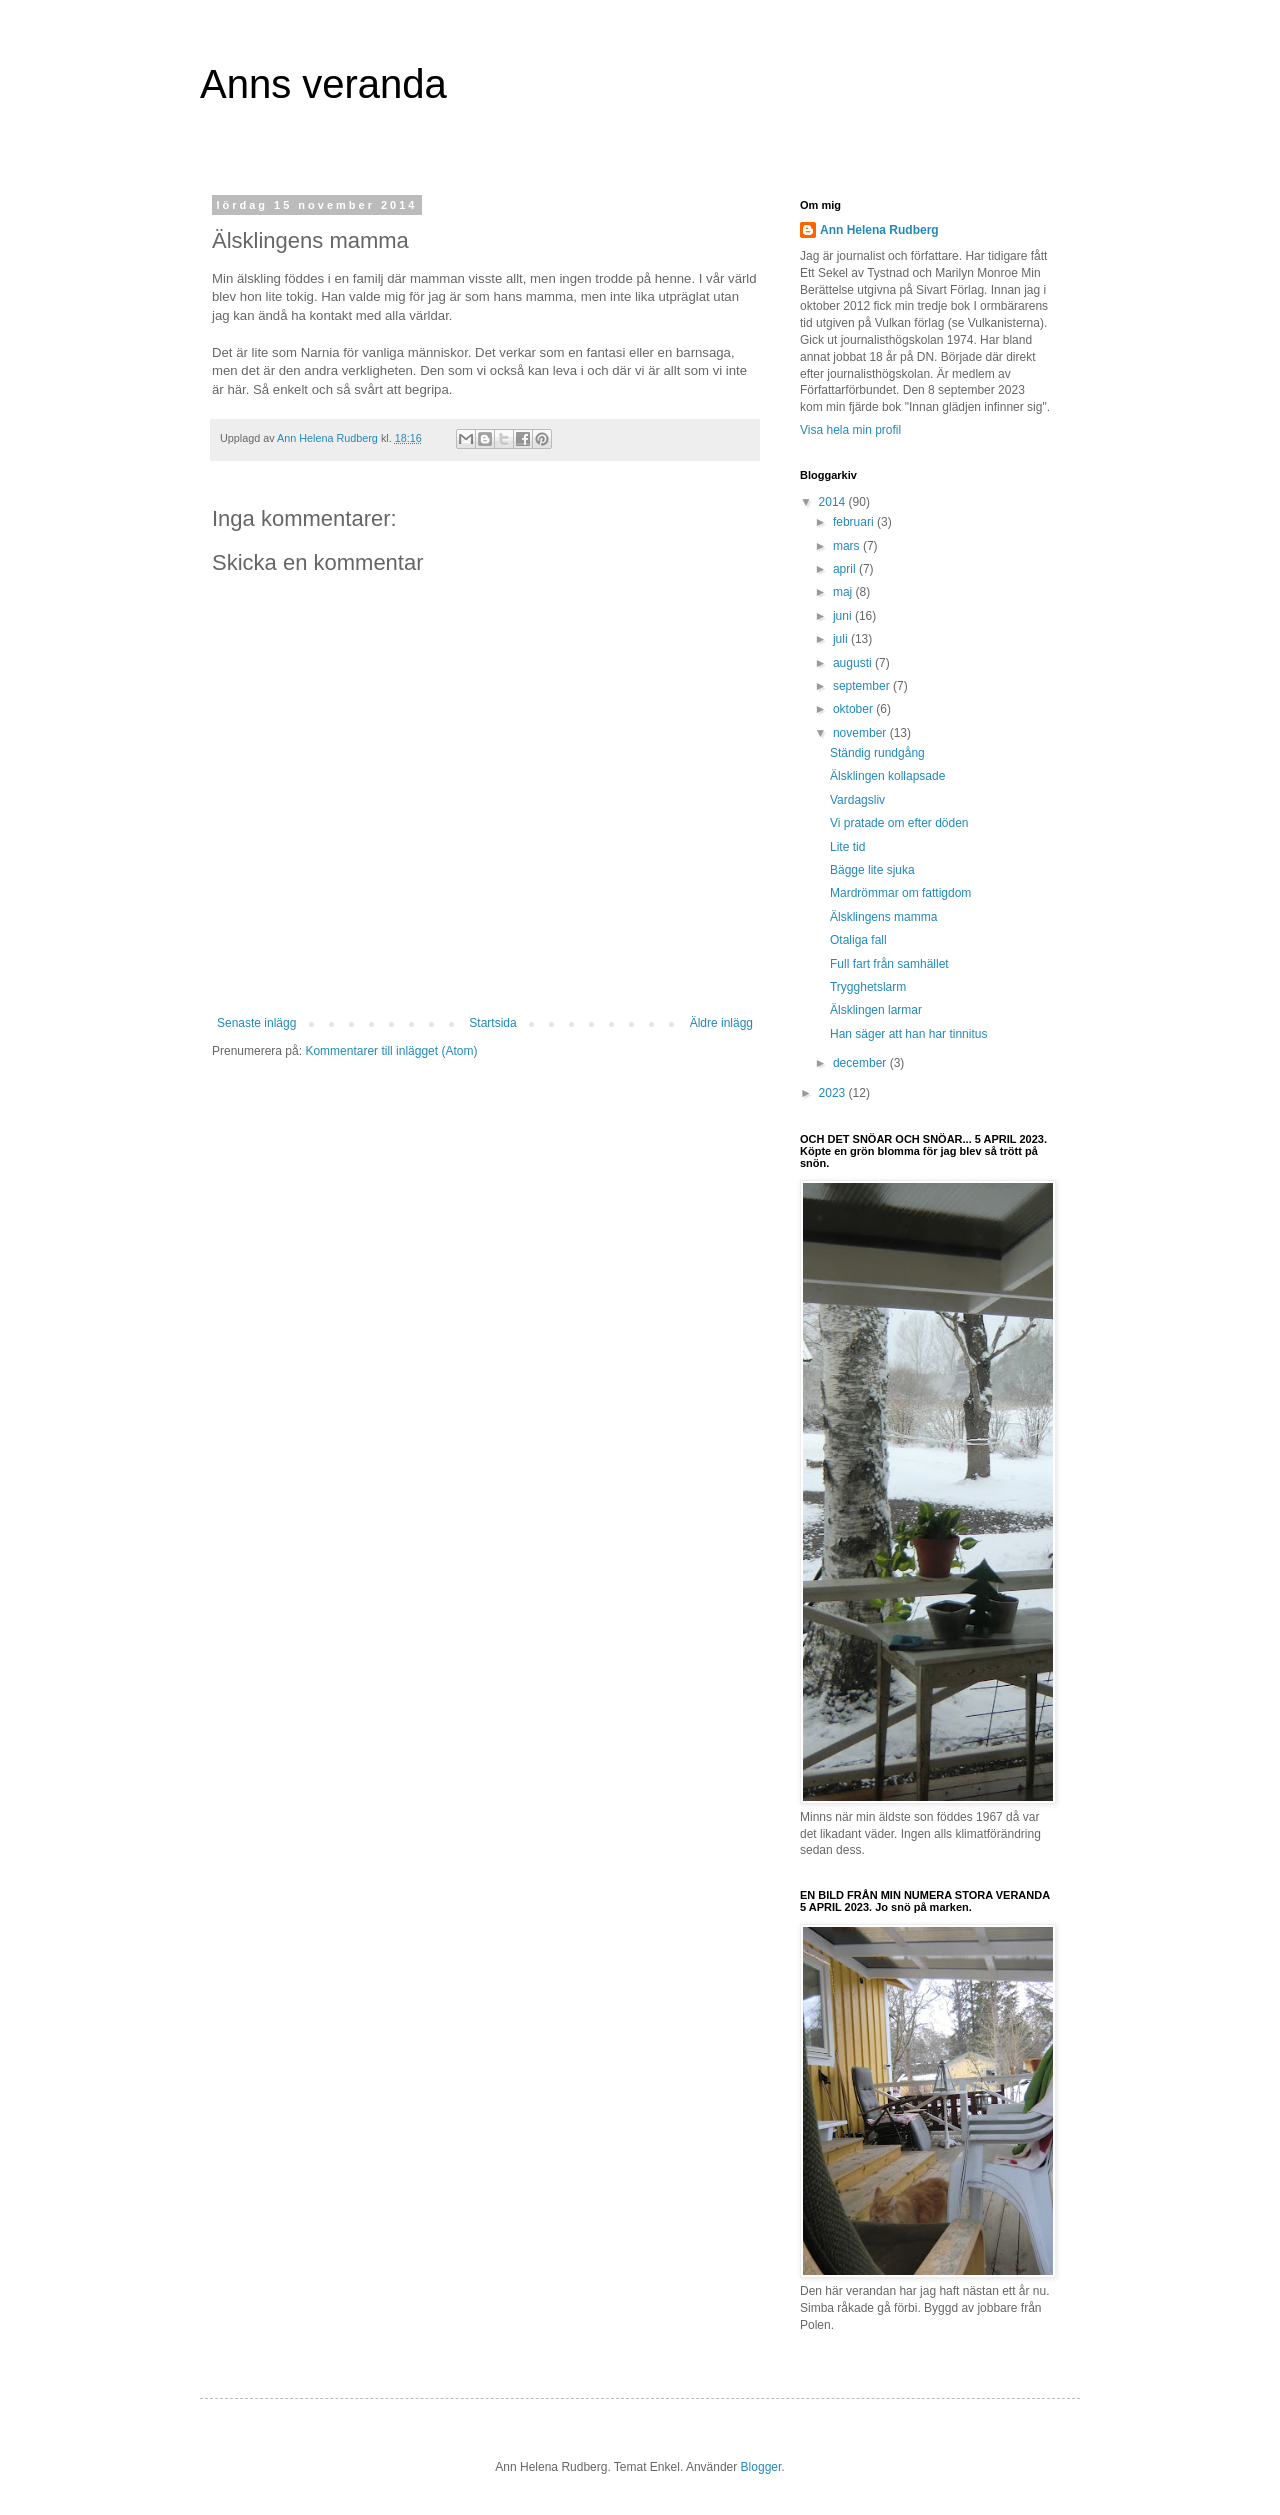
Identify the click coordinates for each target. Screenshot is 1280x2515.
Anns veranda (323, 84)
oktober (854, 709)
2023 (834, 1093)
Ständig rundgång (877, 753)
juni (844, 616)
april (846, 569)
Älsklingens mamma (883, 917)
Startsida (492, 1023)
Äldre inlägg (721, 1023)
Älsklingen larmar (876, 1010)
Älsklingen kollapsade (887, 776)
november (861, 733)
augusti (854, 663)
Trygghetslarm (868, 987)
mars (848, 546)
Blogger (761, 2467)
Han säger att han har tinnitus (908, 1034)
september (863, 686)
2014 (834, 502)
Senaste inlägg (256, 1023)
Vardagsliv (857, 800)
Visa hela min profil (850, 430)
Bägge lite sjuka (872, 870)
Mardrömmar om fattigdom (900, 893)
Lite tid (847, 847)
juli (842, 639)
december (861, 1063)
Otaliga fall (858, 940)
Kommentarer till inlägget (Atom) (391, 1051)
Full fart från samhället (889, 964)
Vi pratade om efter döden (899, 823)
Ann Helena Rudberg (879, 230)
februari (855, 522)
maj (844, 592)
